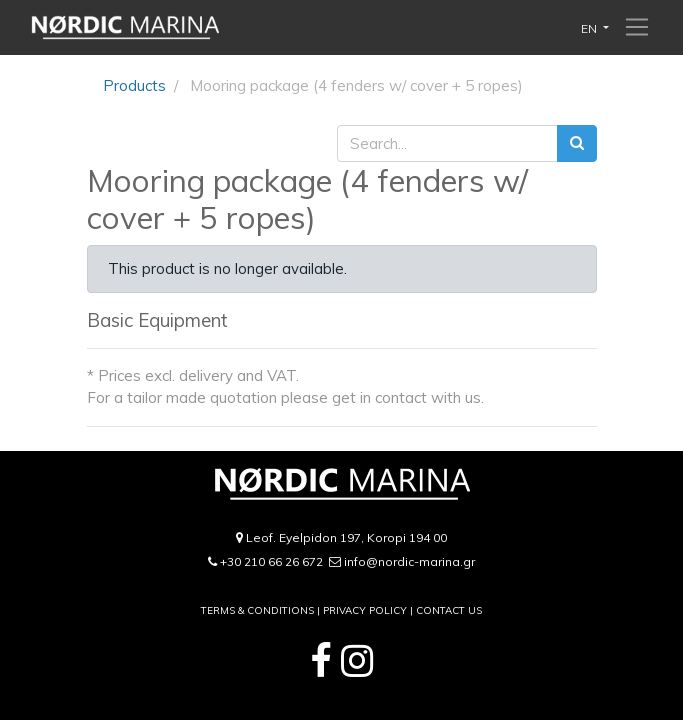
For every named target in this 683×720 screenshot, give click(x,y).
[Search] (577, 143)
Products (134, 85)
